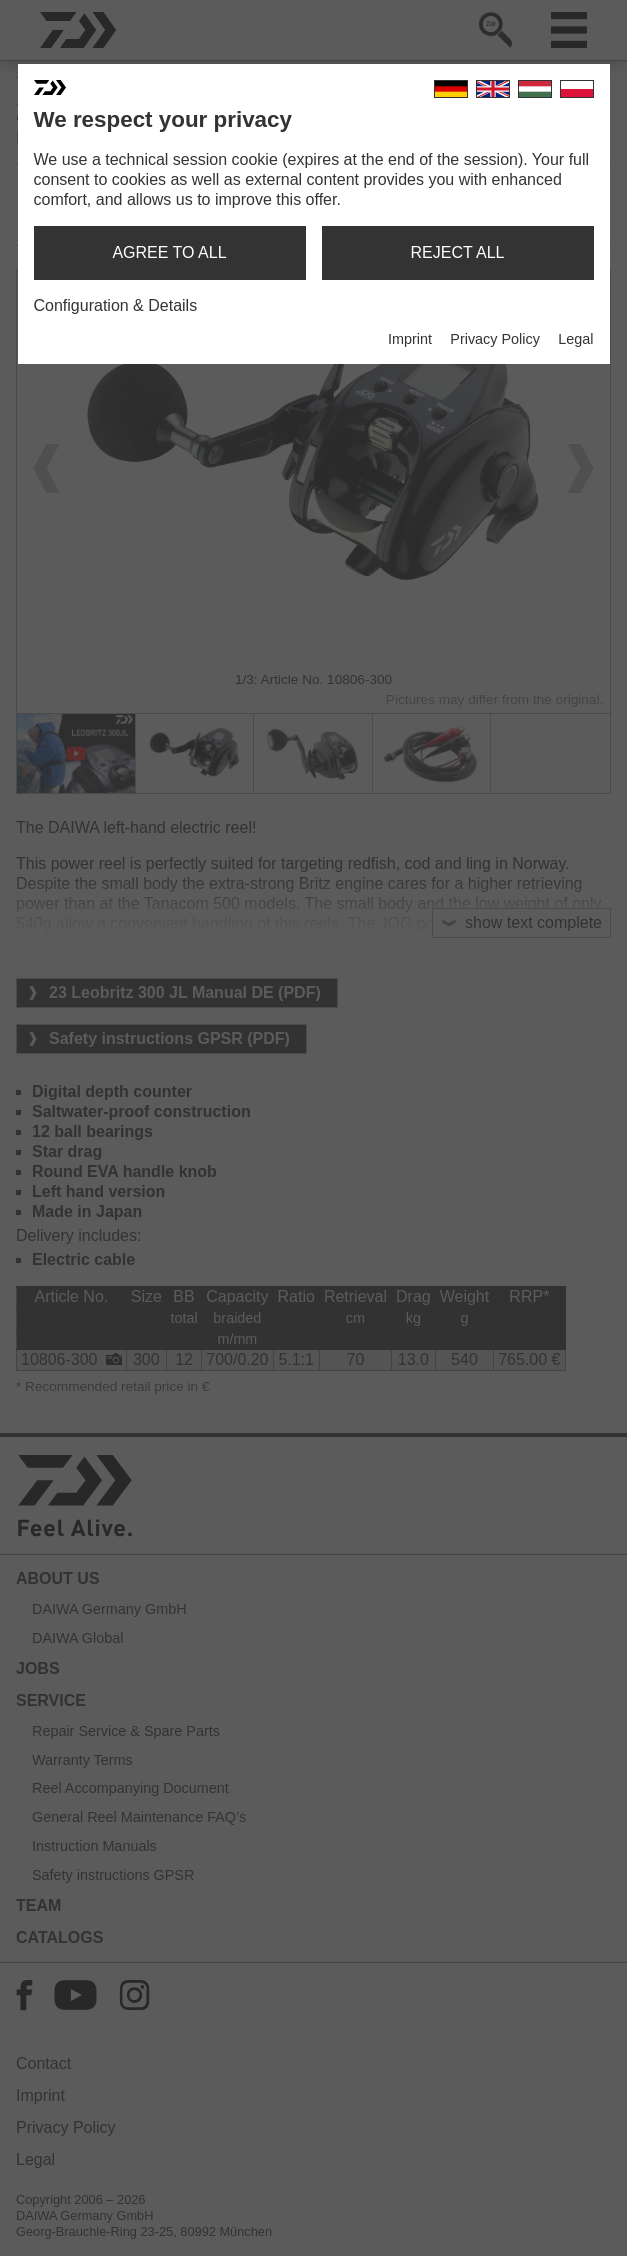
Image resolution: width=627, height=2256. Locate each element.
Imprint (410, 339)
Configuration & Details (116, 305)
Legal (575, 339)
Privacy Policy (495, 339)
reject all (458, 252)
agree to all (169, 252)
